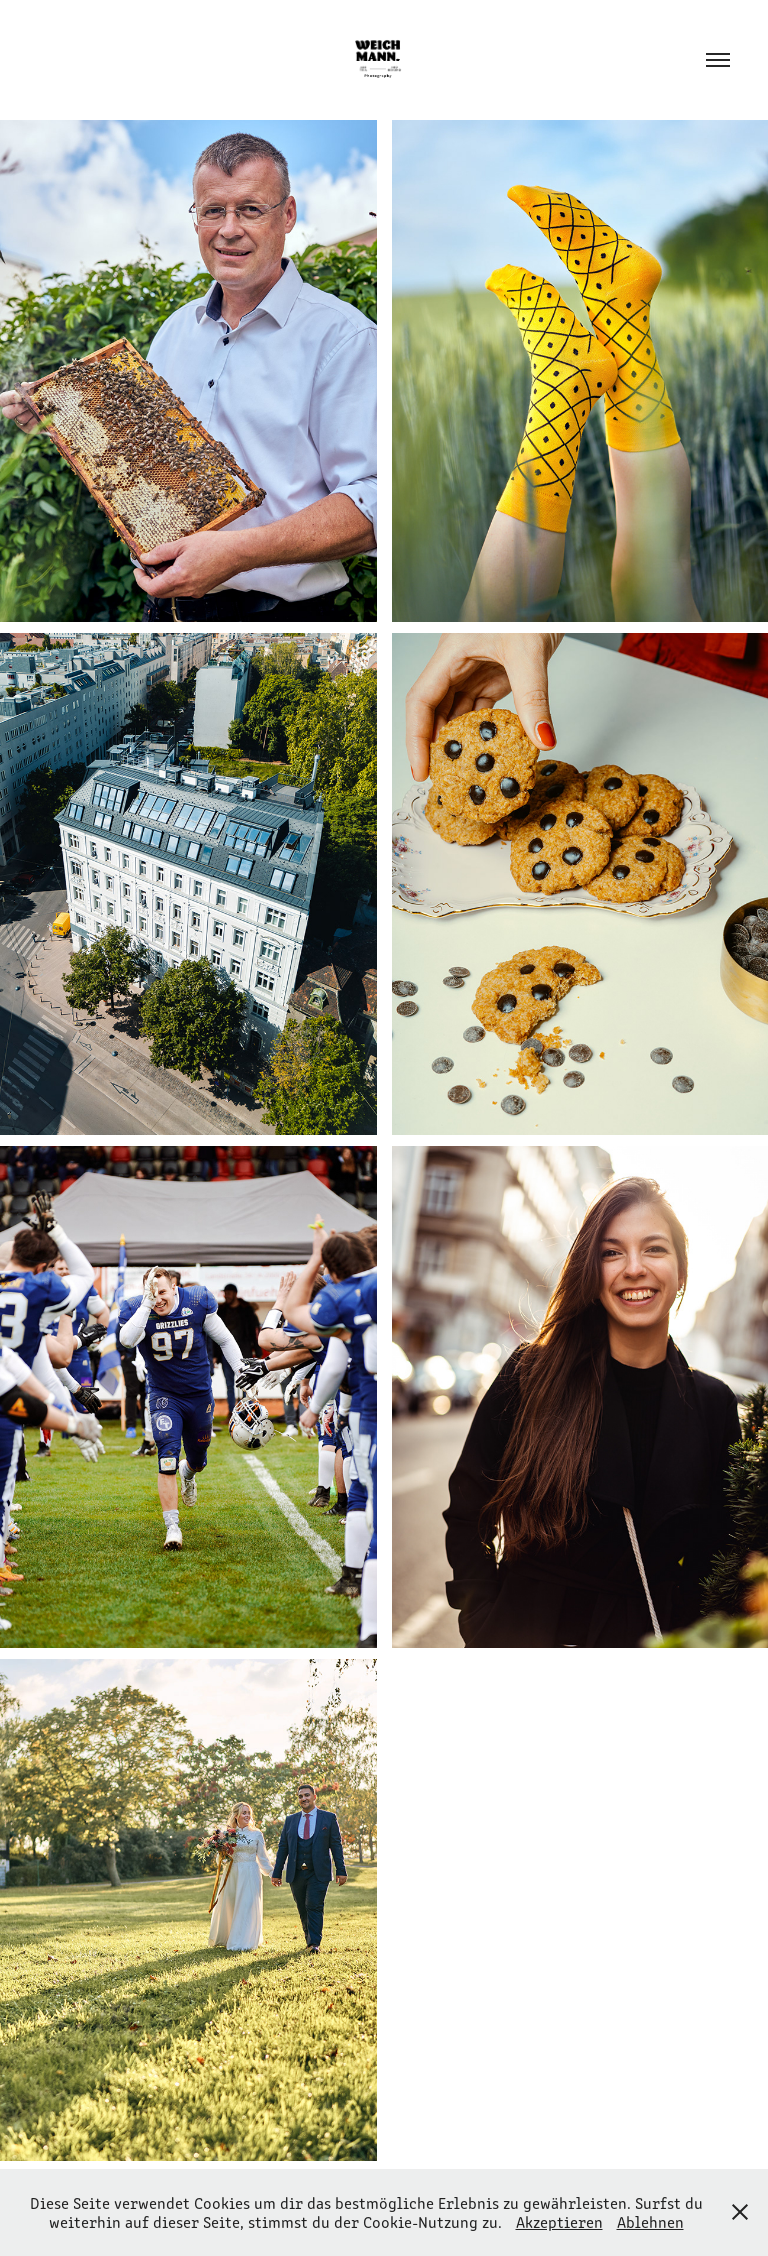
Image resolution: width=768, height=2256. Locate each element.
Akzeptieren (559, 2221)
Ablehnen (650, 2221)
